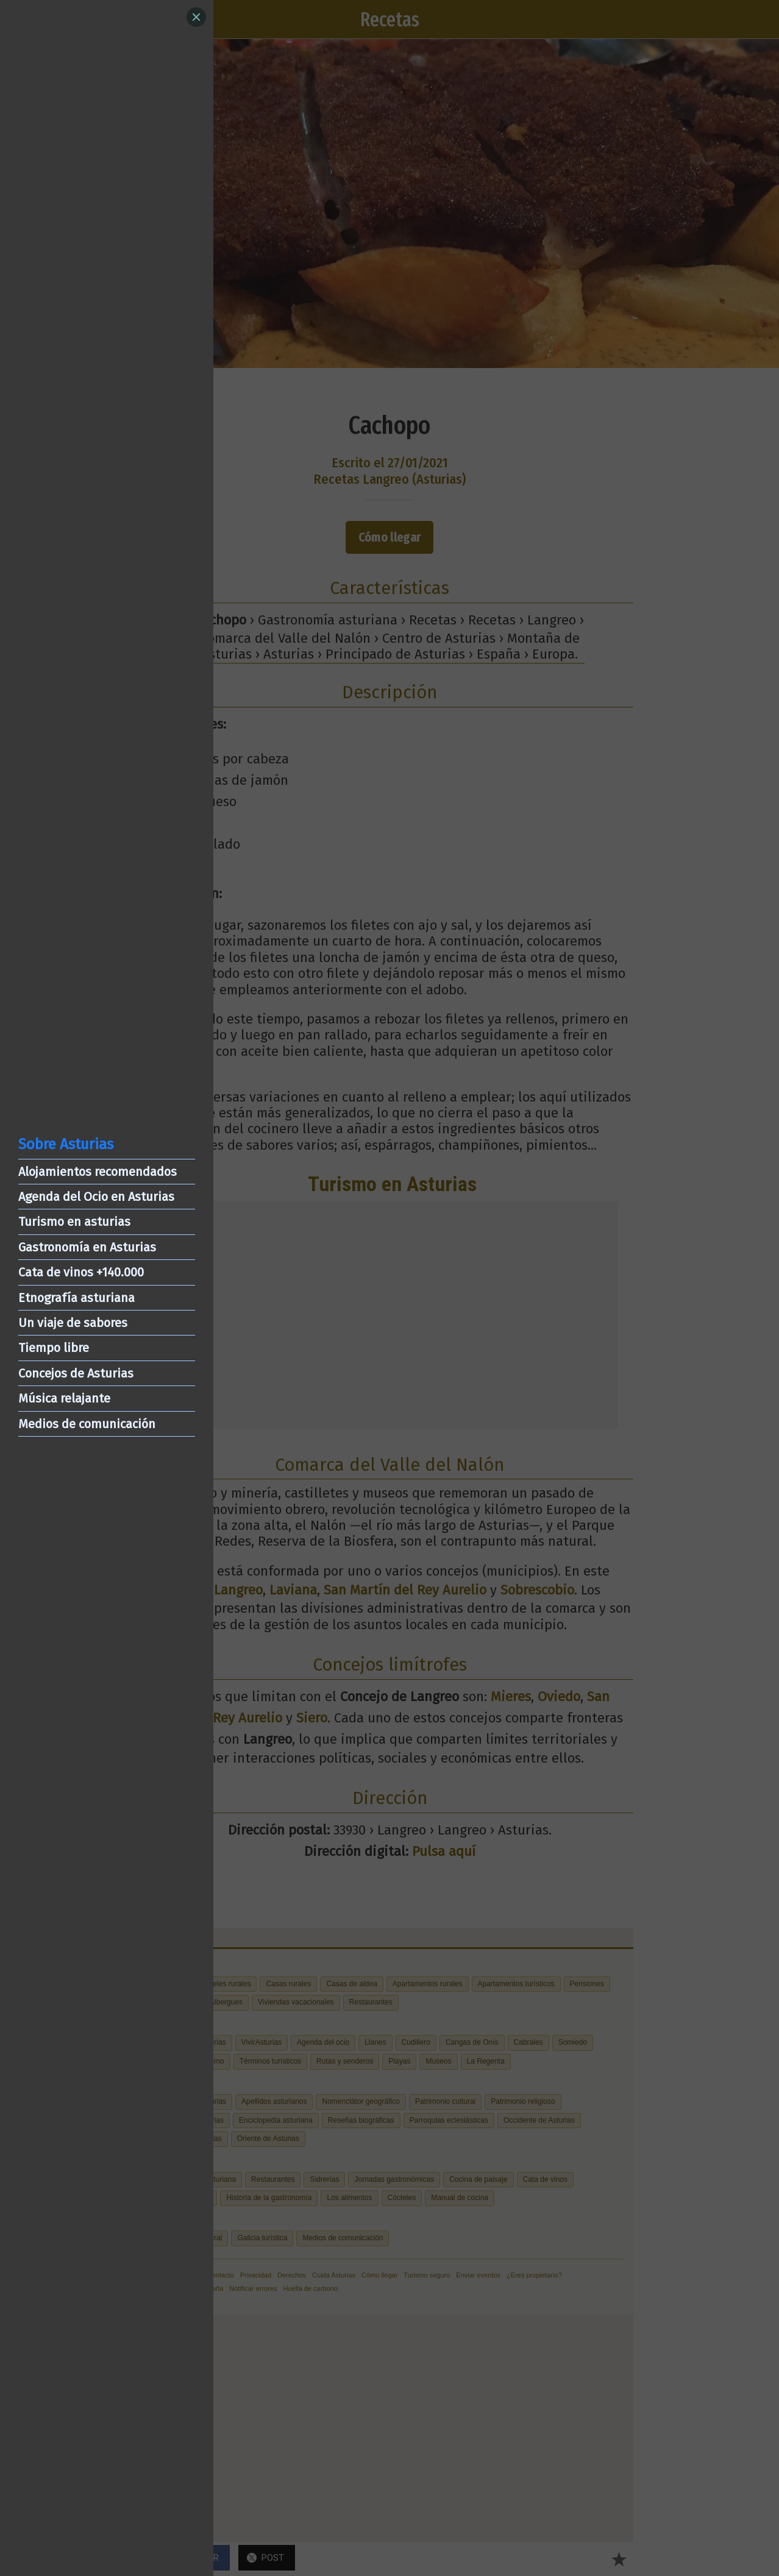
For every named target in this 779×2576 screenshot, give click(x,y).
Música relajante (64, 1398)
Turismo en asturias (74, 1221)
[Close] (196, 17)
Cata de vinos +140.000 (81, 1272)
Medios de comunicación (86, 1424)
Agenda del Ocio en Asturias (96, 1196)
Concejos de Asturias (75, 1373)
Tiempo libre (53, 1347)
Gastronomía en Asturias (87, 1247)
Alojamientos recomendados (97, 1171)
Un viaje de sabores (72, 1322)
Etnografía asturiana (76, 1297)
